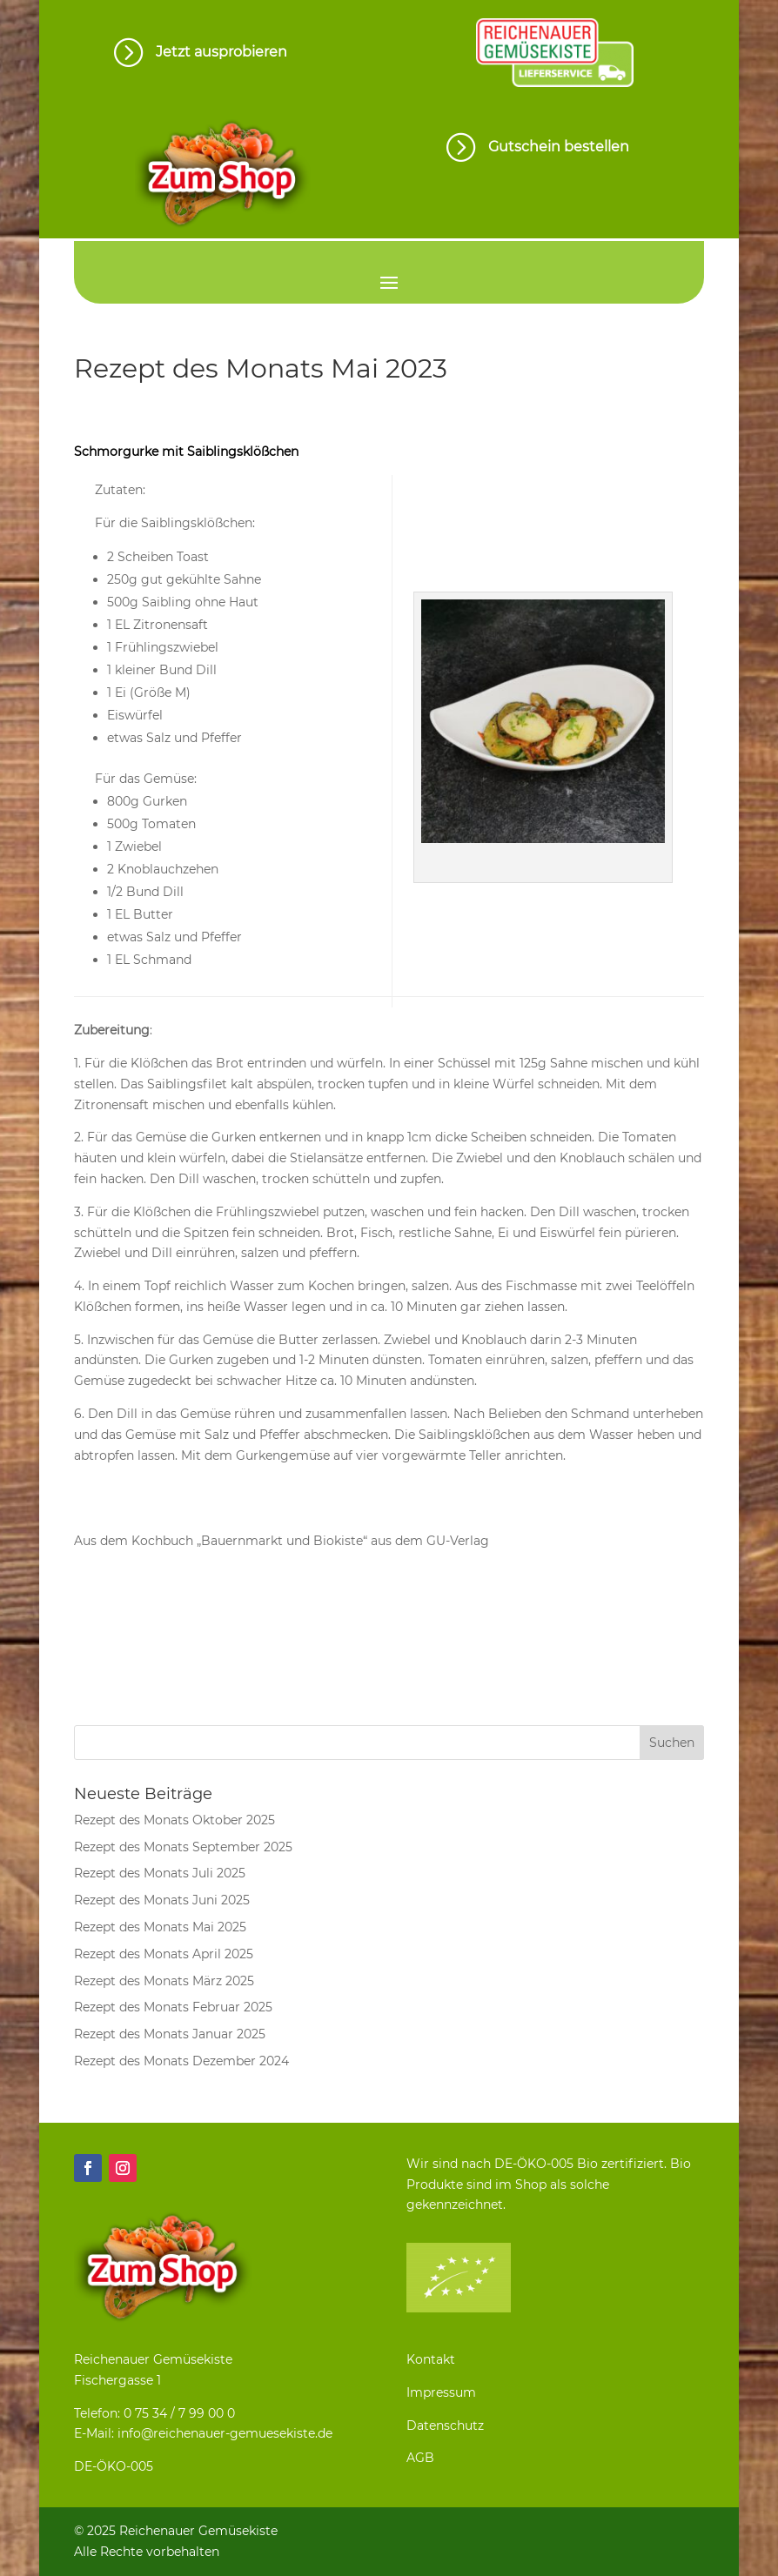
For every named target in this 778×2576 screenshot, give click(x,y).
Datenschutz (445, 2425)
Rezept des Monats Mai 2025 (160, 1927)
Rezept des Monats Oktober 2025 (174, 1820)
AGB (420, 2458)
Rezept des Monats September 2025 (183, 1847)
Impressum (441, 2392)
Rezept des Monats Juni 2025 (162, 1900)
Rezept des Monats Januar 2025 (169, 2034)
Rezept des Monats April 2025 (163, 1954)
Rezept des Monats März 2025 (164, 1981)
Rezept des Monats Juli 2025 (159, 1873)
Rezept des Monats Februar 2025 (173, 2007)
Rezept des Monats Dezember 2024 (181, 2061)
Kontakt (430, 2359)
